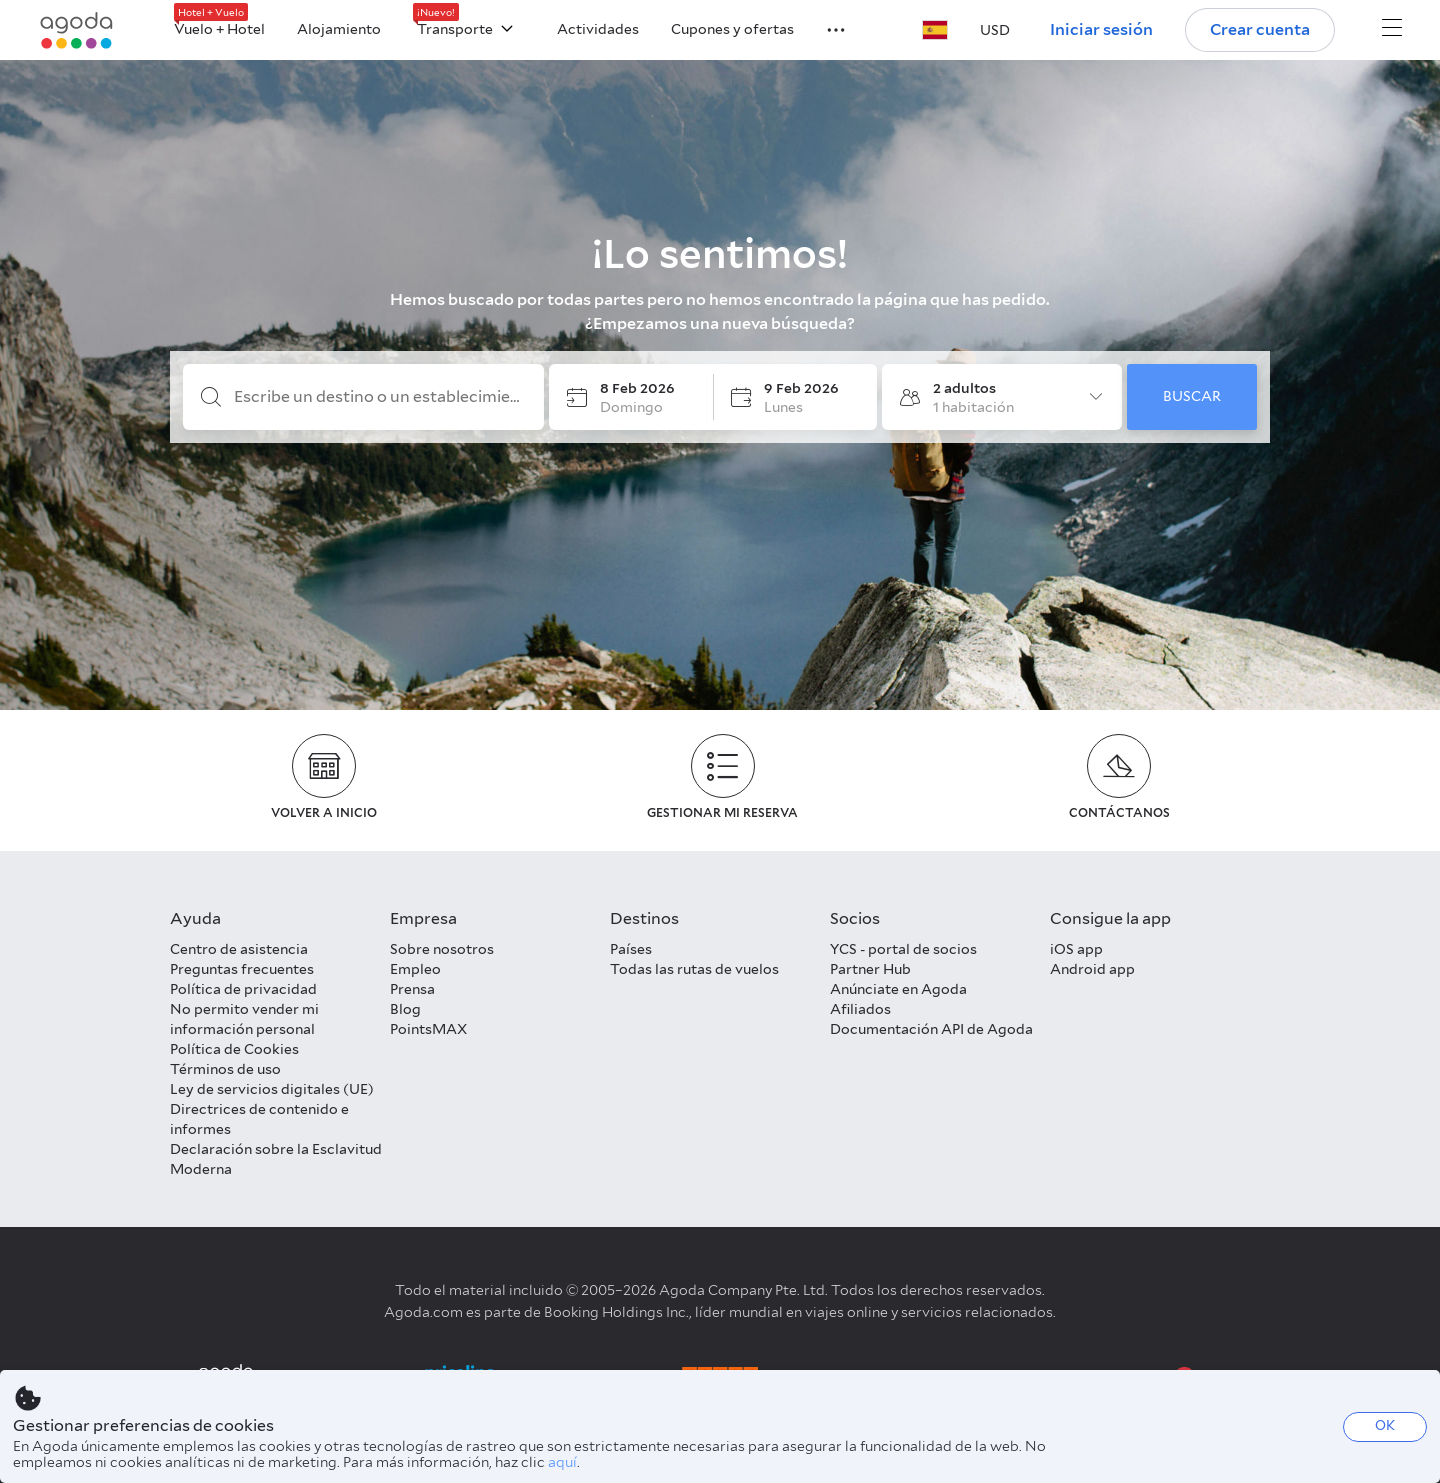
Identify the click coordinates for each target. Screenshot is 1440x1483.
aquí (562, 1462)
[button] (824, 28)
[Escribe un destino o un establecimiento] (379, 397)
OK (1385, 1425)
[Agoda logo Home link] (77, 30)
